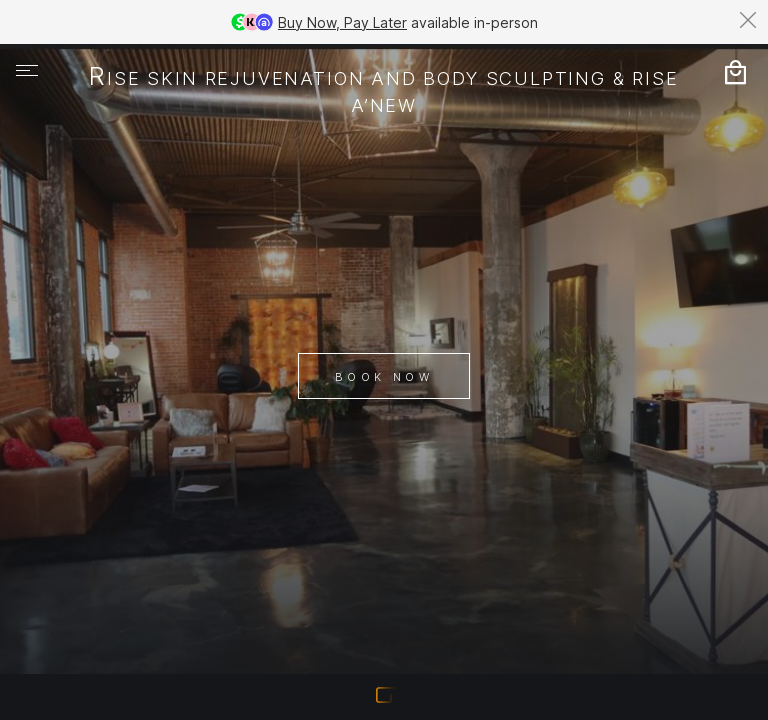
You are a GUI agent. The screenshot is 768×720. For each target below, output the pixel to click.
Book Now (384, 377)
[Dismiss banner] (748, 20)
